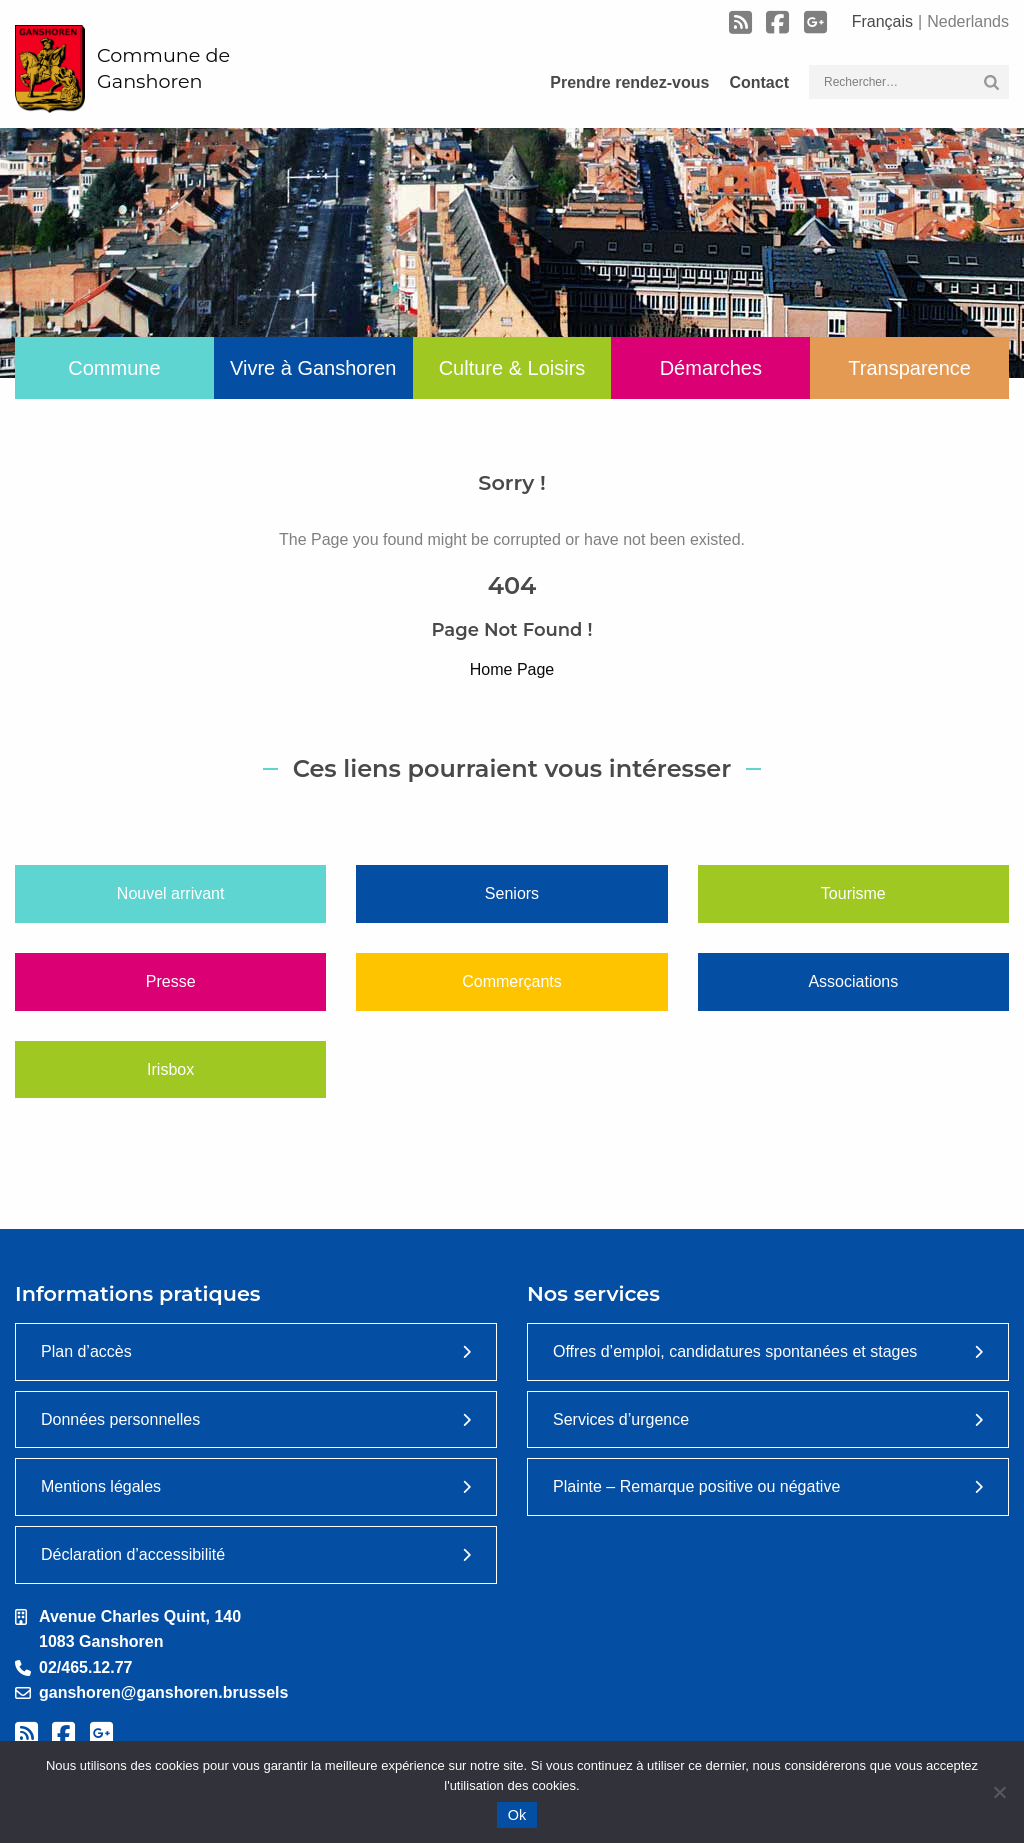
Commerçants (512, 981)
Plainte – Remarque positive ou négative (696, 1486)
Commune (114, 368)
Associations (853, 981)
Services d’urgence (621, 1419)
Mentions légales (101, 1486)
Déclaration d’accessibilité (133, 1554)
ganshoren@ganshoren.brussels (163, 1692)
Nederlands (968, 21)
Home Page (512, 669)
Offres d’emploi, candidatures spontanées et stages (735, 1351)
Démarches (711, 368)
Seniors (512, 893)
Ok (517, 1815)
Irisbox (170, 1069)
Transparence (909, 368)
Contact (759, 82)
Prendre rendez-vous (629, 82)
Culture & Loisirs (512, 368)
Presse (171, 981)
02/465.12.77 (85, 1667)
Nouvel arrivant (171, 893)
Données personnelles (120, 1419)
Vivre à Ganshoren (313, 368)
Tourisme (853, 893)
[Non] (999, 1792)
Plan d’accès (86, 1351)
